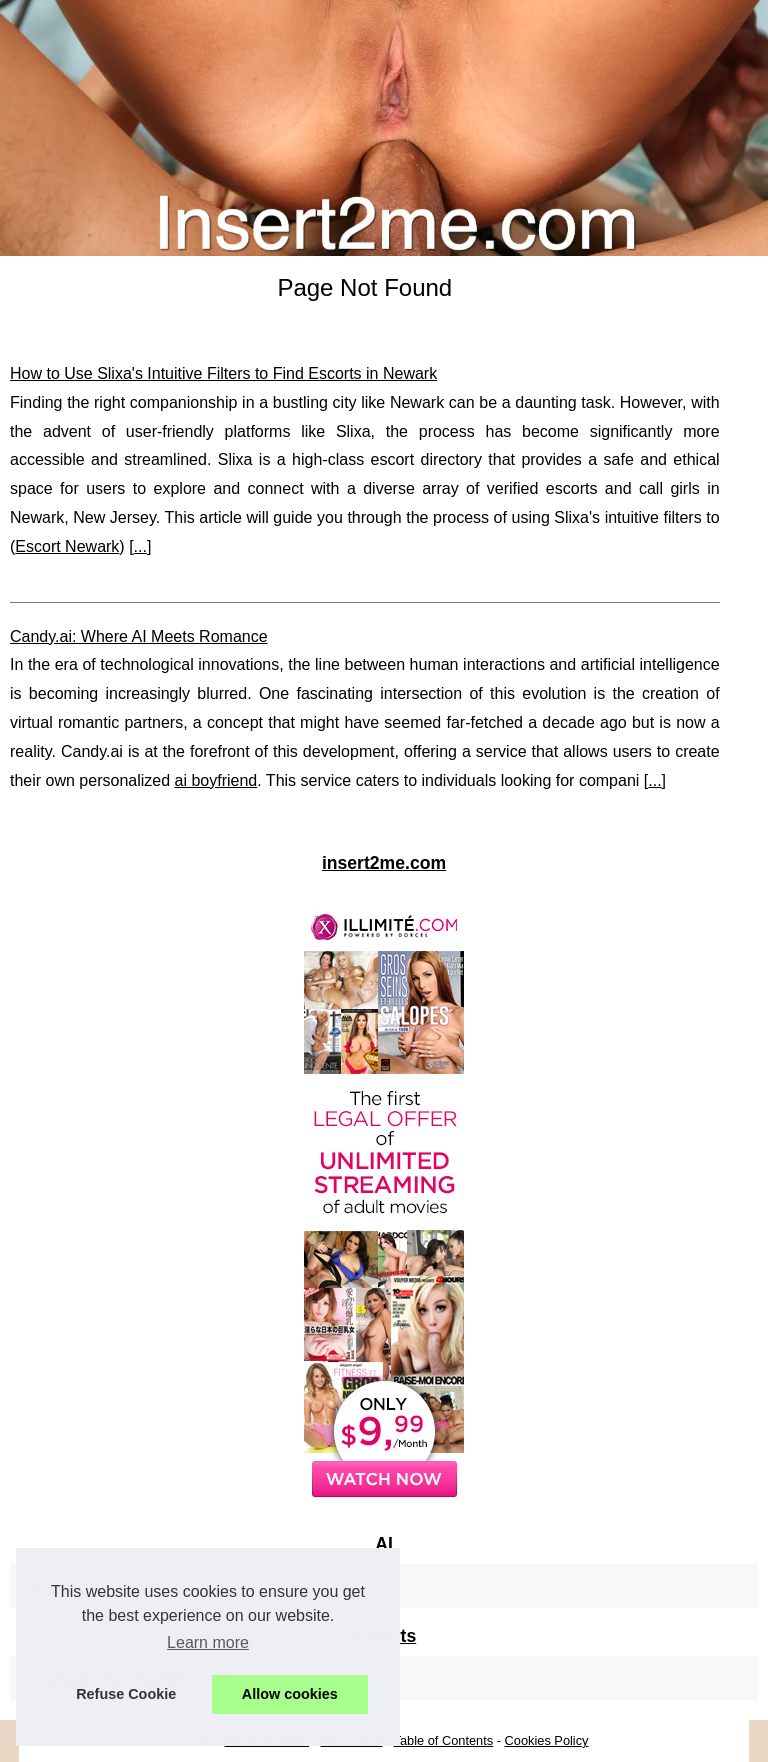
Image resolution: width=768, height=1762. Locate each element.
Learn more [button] (208, 1642)
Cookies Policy (547, 1740)
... (140, 546)
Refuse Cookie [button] (126, 1694)
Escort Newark (67, 546)
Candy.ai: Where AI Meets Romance (139, 636)
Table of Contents (444, 1740)
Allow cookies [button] (290, 1694)
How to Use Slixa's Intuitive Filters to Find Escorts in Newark (223, 373)
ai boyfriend (216, 780)
